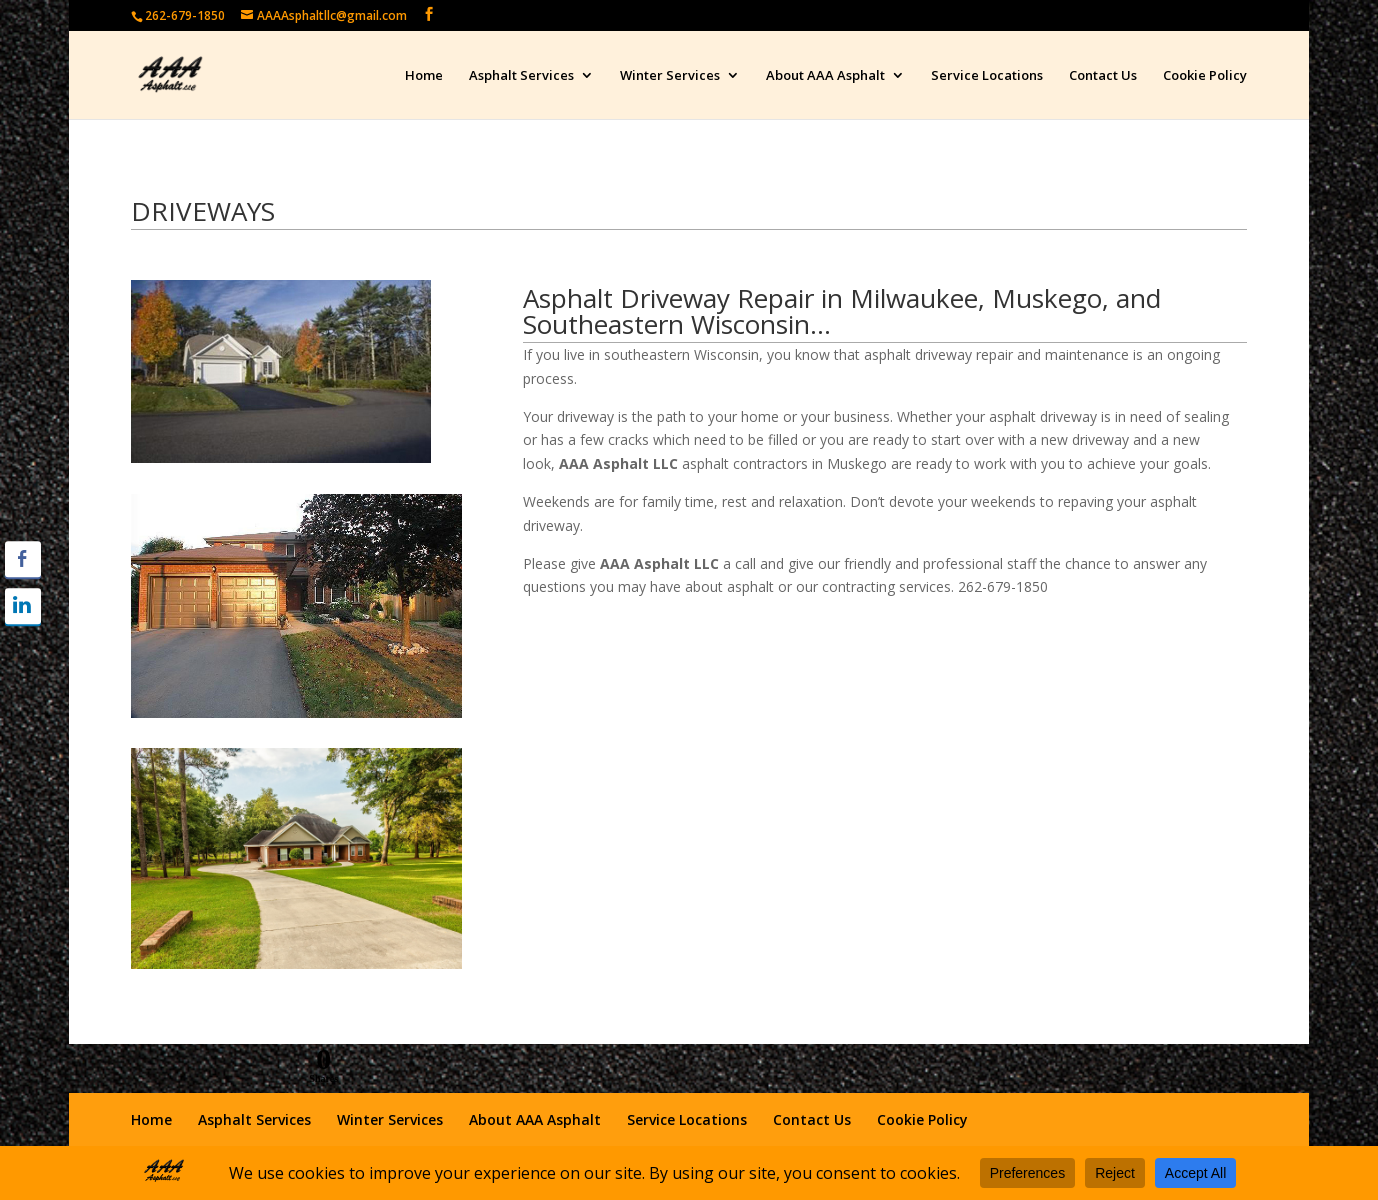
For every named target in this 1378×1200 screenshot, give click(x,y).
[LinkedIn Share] (23, 606)
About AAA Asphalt (825, 76)
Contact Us (1103, 76)
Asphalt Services (521, 76)
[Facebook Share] (23, 559)
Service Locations (987, 76)
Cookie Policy (1205, 76)
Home (424, 76)
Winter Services (670, 76)
